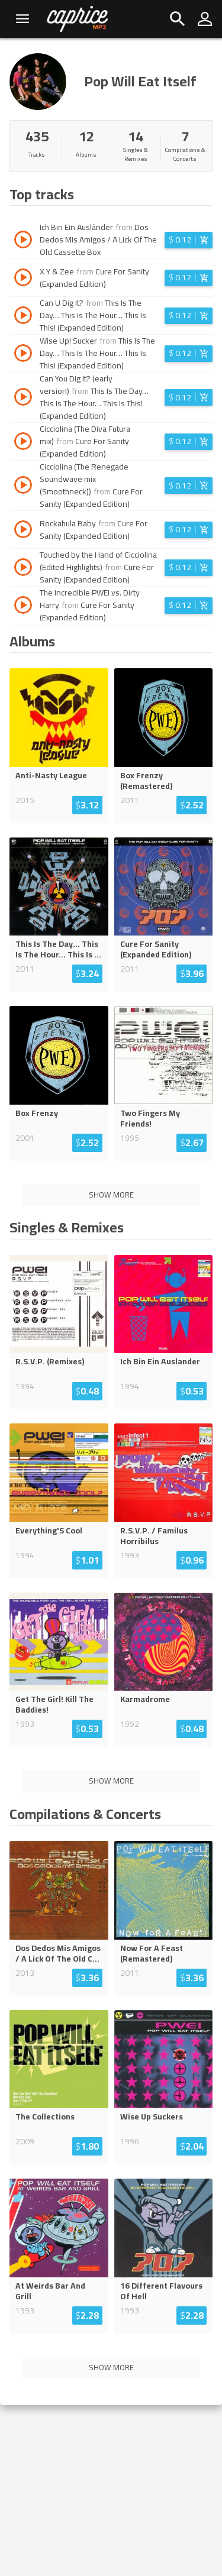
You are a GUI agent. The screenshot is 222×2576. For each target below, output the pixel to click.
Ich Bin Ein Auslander (160, 1361)
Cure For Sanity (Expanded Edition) (94, 278)
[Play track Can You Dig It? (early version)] (23, 398)
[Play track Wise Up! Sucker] (23, 354)
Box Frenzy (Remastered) (146, 780)
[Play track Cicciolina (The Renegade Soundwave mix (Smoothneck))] (23, 486)
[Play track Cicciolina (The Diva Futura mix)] (23, 443)
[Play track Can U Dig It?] (23, 317)
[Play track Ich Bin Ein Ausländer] (23, 241)
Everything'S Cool (48, 1530)
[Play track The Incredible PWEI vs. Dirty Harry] (23, 606)
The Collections (45, 2116)
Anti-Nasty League (51, 775)
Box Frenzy (36, 1113)
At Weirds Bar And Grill (50, 2291)
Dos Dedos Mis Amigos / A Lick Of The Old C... (58, 1953)
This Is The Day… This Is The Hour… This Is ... (58, 949)
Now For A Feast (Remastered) (151, 1953)
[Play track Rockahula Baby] (23, 531)
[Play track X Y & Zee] (23, 279)
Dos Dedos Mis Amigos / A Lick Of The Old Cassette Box (98, 239)
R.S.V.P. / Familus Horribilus (154, 1535)
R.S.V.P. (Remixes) (49, 1361)
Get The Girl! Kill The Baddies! (54, 1704)
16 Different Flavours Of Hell (161, 2291)
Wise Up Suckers (151, 2116)
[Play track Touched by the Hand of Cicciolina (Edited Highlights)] (23, 569)
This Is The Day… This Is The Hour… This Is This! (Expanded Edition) (93, 315)
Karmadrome (145, 1699)
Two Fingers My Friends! (150, 1118)
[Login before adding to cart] (189, 240)
